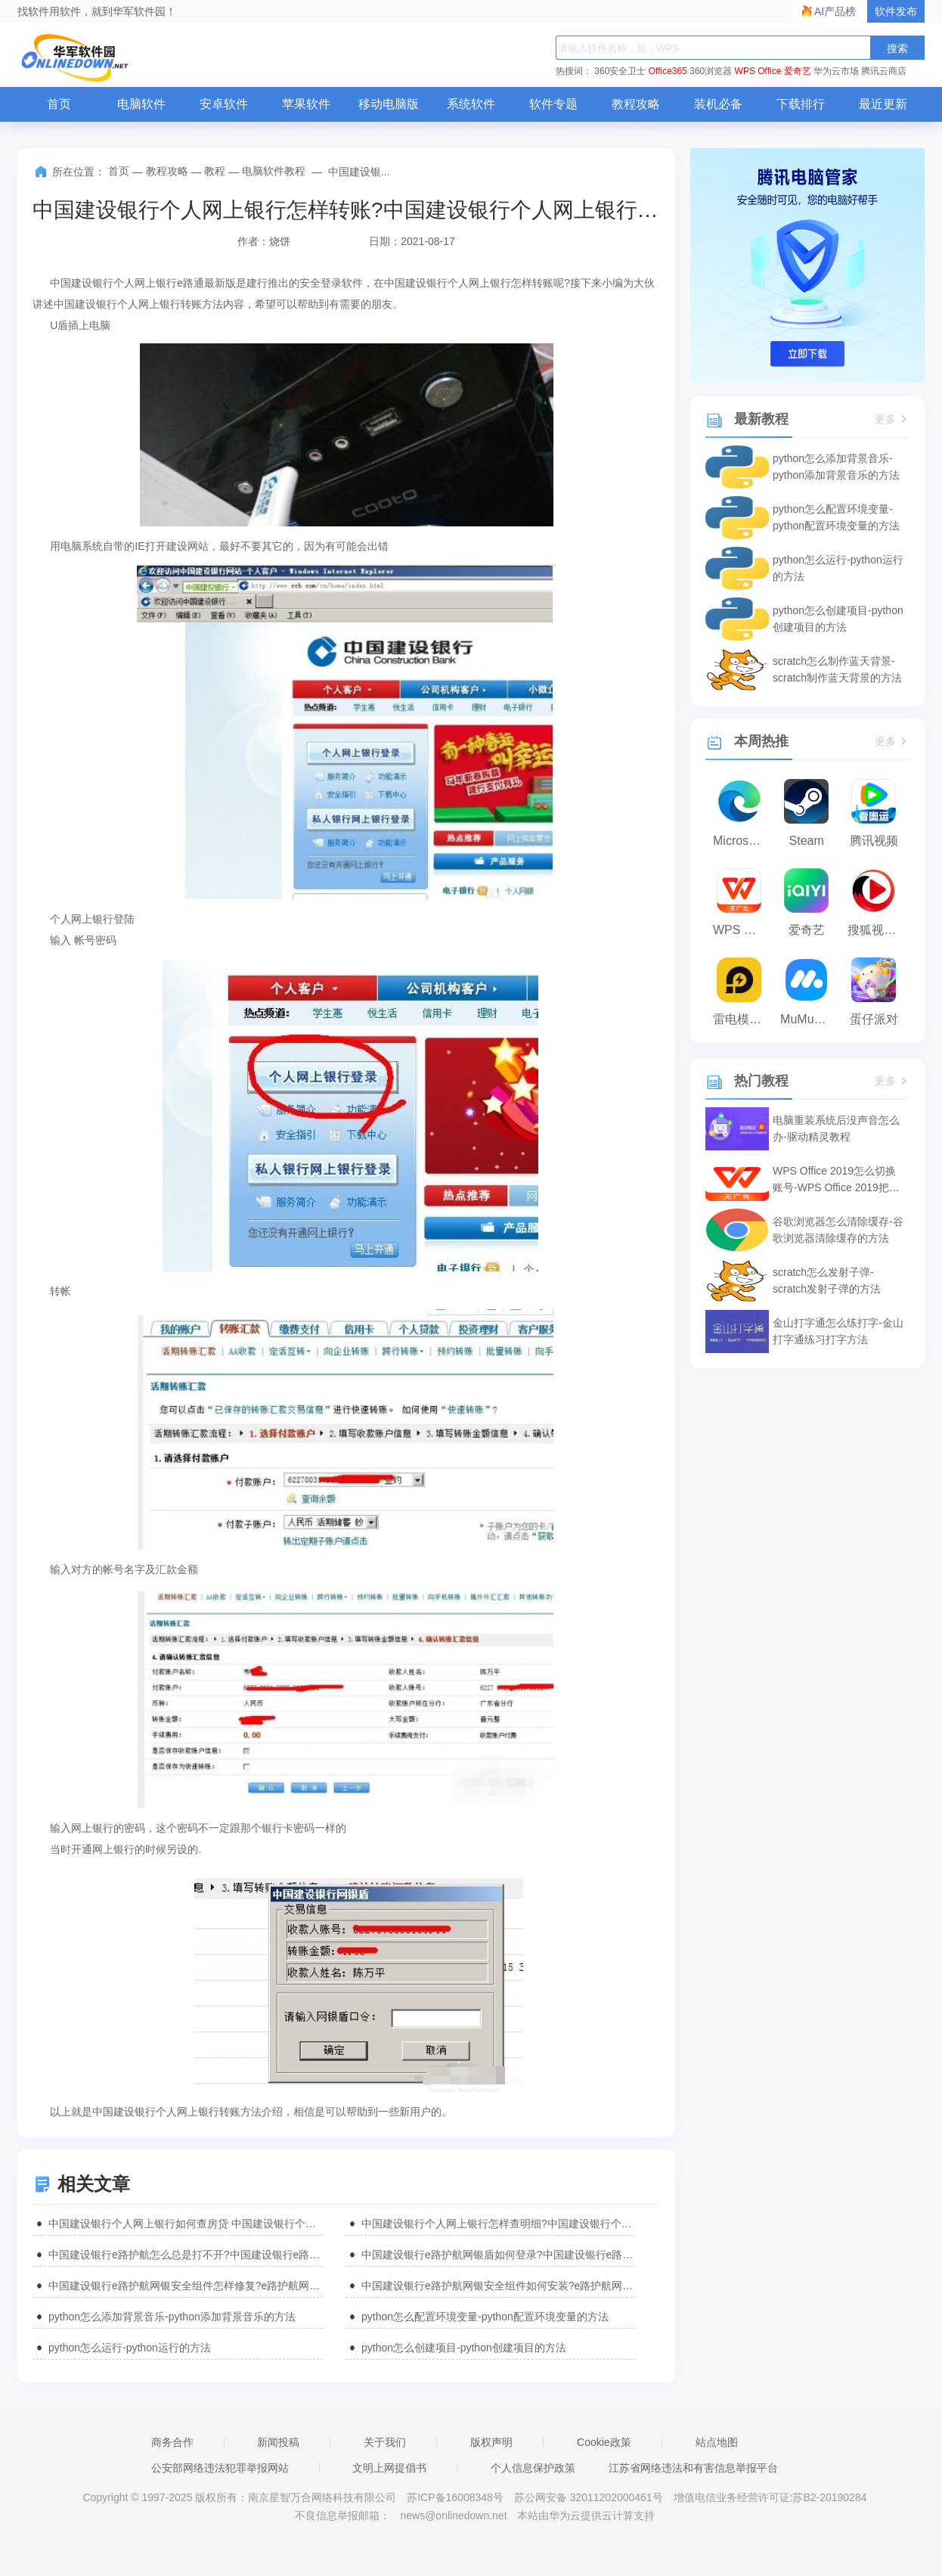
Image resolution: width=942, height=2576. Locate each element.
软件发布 (896, 11)
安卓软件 (224, 104)
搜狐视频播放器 (877, 929)
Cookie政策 (604, 2442)
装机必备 (718, 104)
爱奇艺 (797, 71)
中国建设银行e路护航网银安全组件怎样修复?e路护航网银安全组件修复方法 (185, 2286)
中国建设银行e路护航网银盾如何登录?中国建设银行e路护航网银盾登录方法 (498, 2255)
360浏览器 (710, 71)
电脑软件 (141, 104)
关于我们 (385, 2442)
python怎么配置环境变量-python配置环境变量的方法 (485, 2317)
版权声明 (491, 2442)
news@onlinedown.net (453, 2515)
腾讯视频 (874, 840)
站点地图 (717, 2442)
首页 (59, 104)
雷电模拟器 (743, 1019)
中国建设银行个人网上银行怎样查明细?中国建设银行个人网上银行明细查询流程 (498, 2224)
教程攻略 (636, 104)
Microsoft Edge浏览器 (743, 840)
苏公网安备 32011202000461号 (590, 2497)
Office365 (668, 71)
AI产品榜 (835, 11)
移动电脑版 (388, 104)
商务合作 (172, 2442)
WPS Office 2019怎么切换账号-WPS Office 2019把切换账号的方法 (836, 1180)
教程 (214, 171)
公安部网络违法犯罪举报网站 (220, 2468)
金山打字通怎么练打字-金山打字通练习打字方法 (838, 1331)
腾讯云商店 (883, 71)
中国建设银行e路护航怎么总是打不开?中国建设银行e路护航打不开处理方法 (185, 2255)
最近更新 (883, 104)
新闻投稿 (278, 2442)
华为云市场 (836, 71)
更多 (892, 419)
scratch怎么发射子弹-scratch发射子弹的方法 (827, 1280)
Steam (806, 840)
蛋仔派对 (874, 1019)
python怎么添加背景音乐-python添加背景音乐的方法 (172, 2317)
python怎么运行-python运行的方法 (129, 2348)
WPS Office (758, 71)
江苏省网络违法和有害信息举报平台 (693, 2468)
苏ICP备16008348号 (455, 2497)
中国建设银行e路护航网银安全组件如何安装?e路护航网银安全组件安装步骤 (498, 2286)
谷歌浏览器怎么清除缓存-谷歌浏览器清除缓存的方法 (838, 1229)
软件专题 (553, 104)
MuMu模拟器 (810, 1019)
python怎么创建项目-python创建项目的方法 (463, 2348)
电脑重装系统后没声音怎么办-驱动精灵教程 (836, 1128)
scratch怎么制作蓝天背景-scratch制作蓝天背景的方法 (837, 669)
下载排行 (800, 104)
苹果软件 (306, 104)
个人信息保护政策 (533, 2468)
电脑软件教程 (273, 171)
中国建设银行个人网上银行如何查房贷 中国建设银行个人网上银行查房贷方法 (185, 2224)
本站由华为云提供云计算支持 (586, 2515)
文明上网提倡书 (389, 2468)
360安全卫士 (620, 71)
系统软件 (471, 104)
